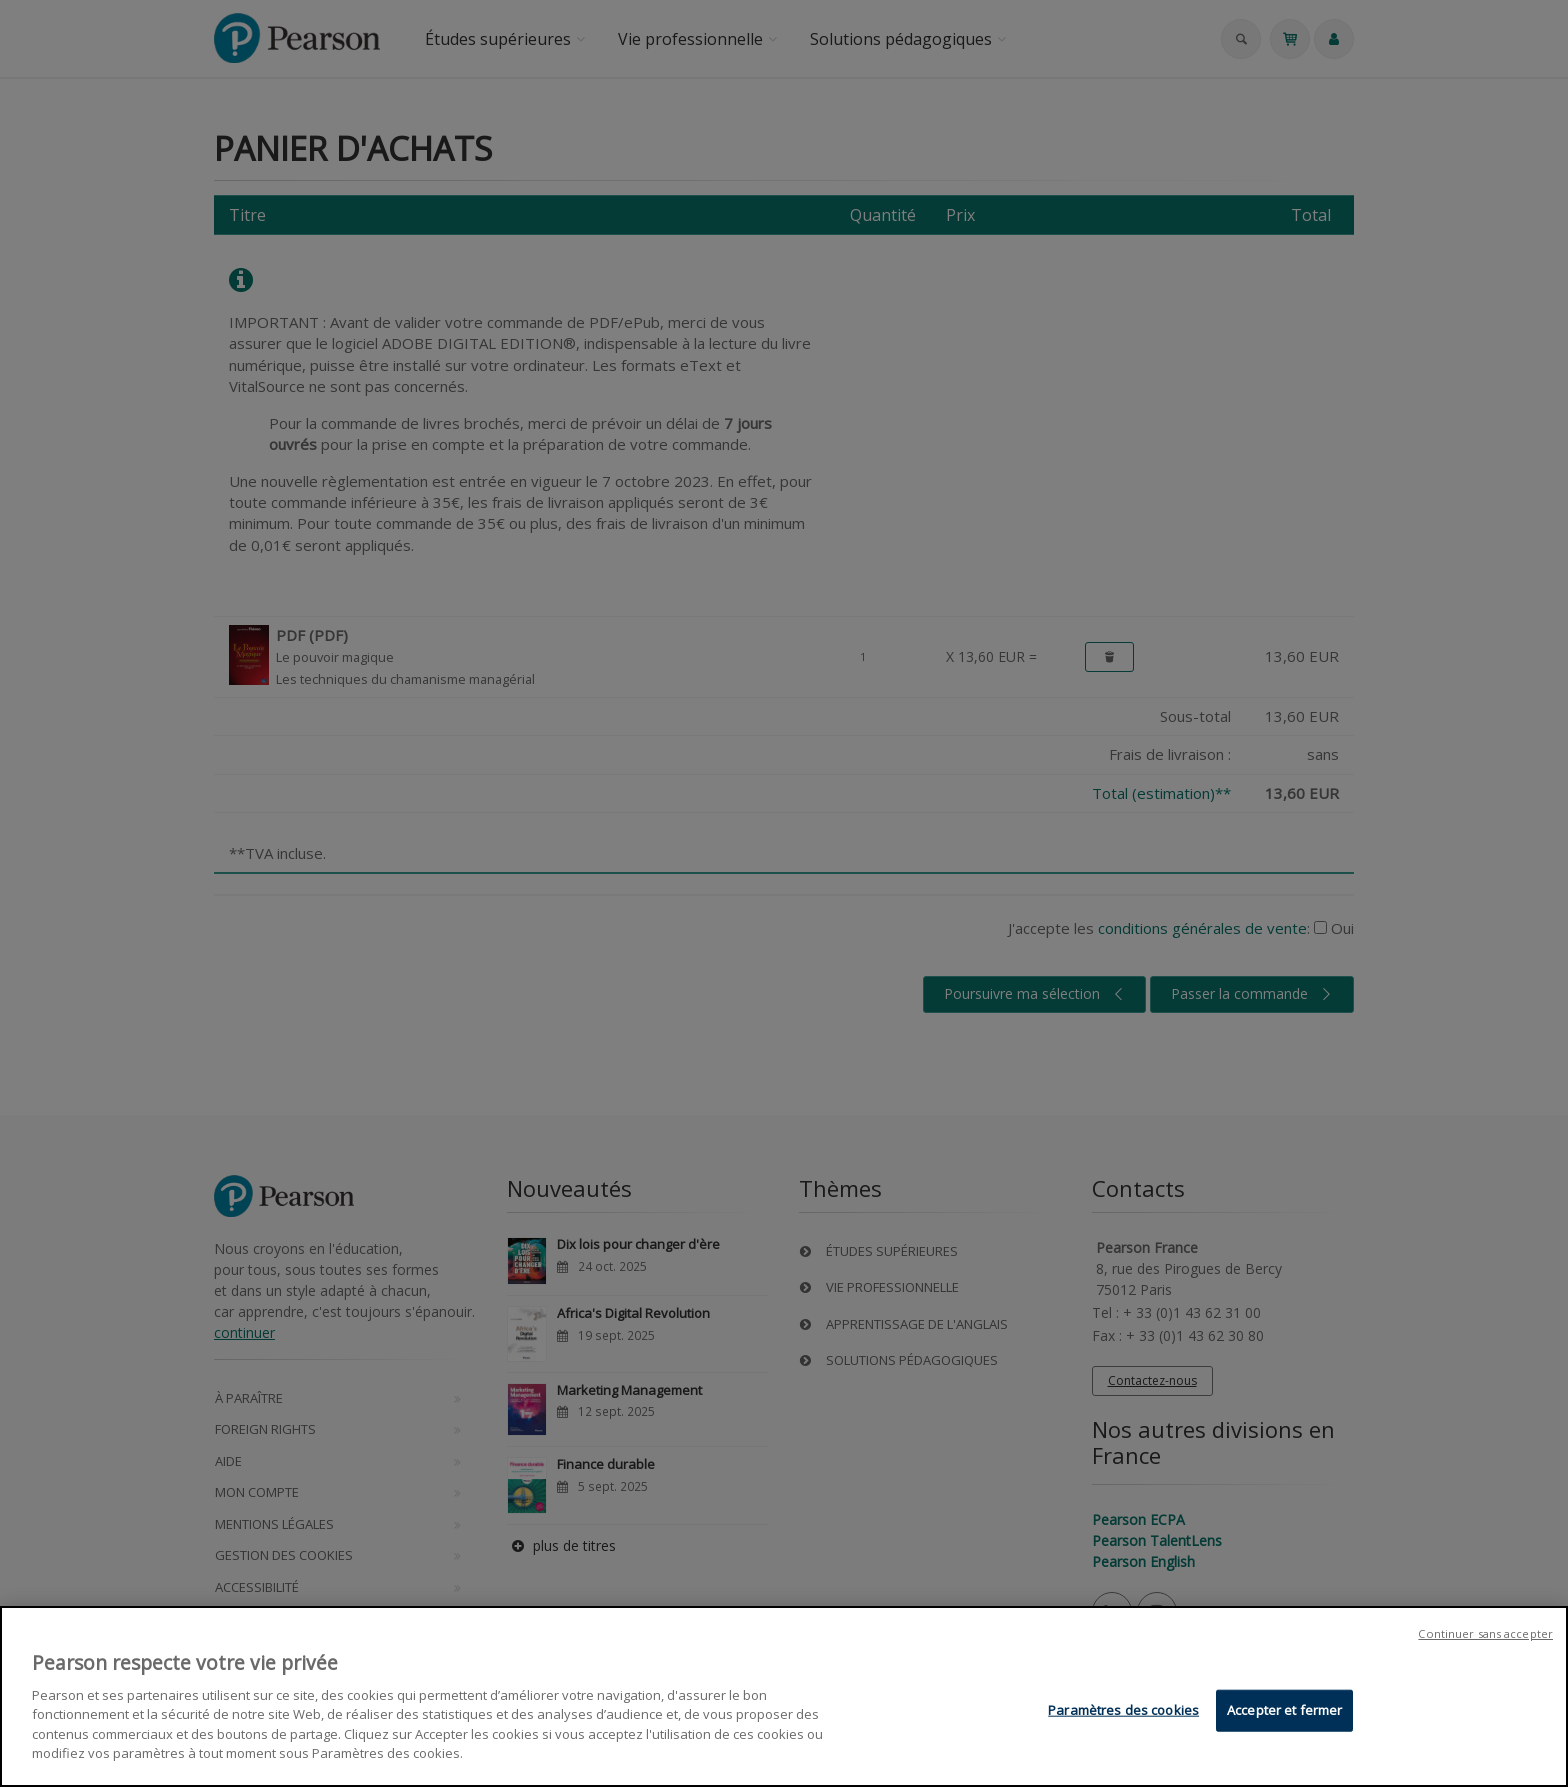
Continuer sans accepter (1485, 1636)
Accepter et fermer (1284, 1713)
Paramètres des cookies (1123, 1713)
